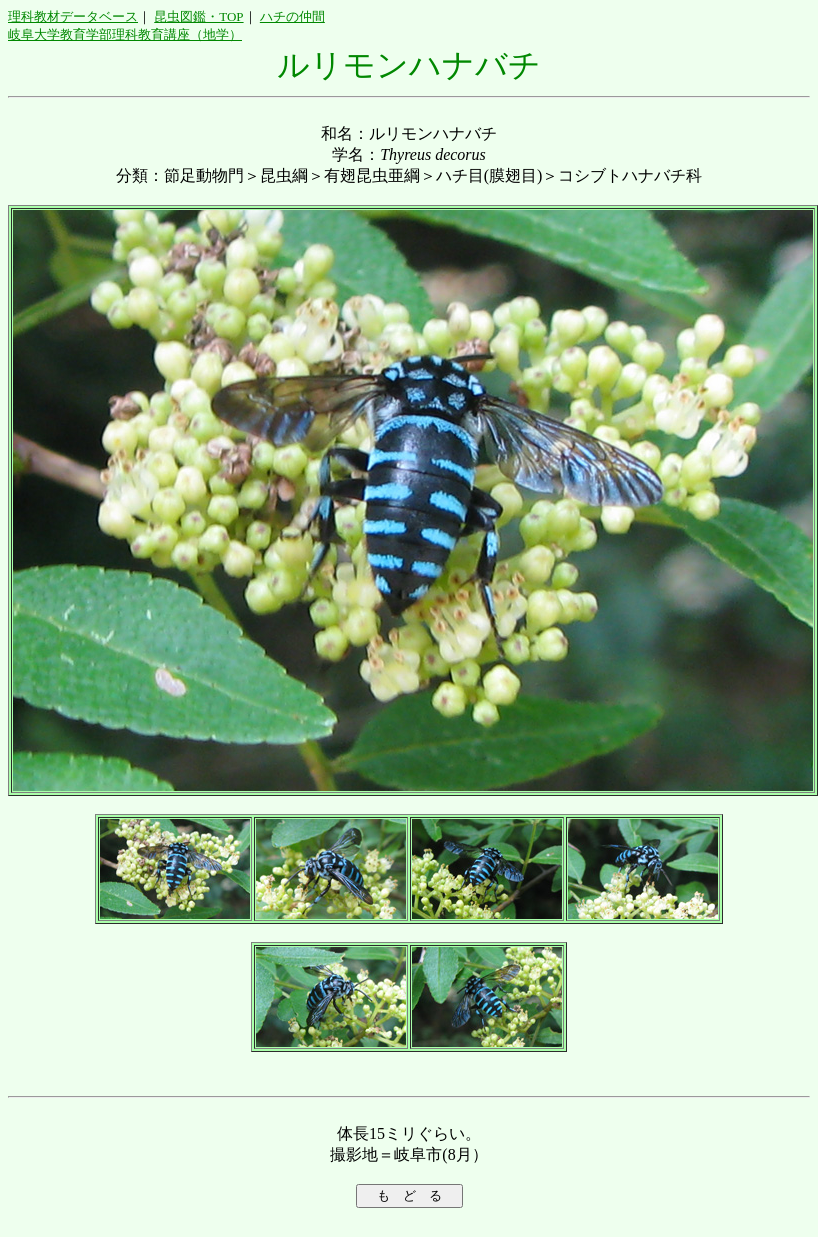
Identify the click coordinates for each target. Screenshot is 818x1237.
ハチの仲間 (292, 16)
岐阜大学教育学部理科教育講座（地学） (125, 34)
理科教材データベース (73, 16)
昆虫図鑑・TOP (198, 16)
